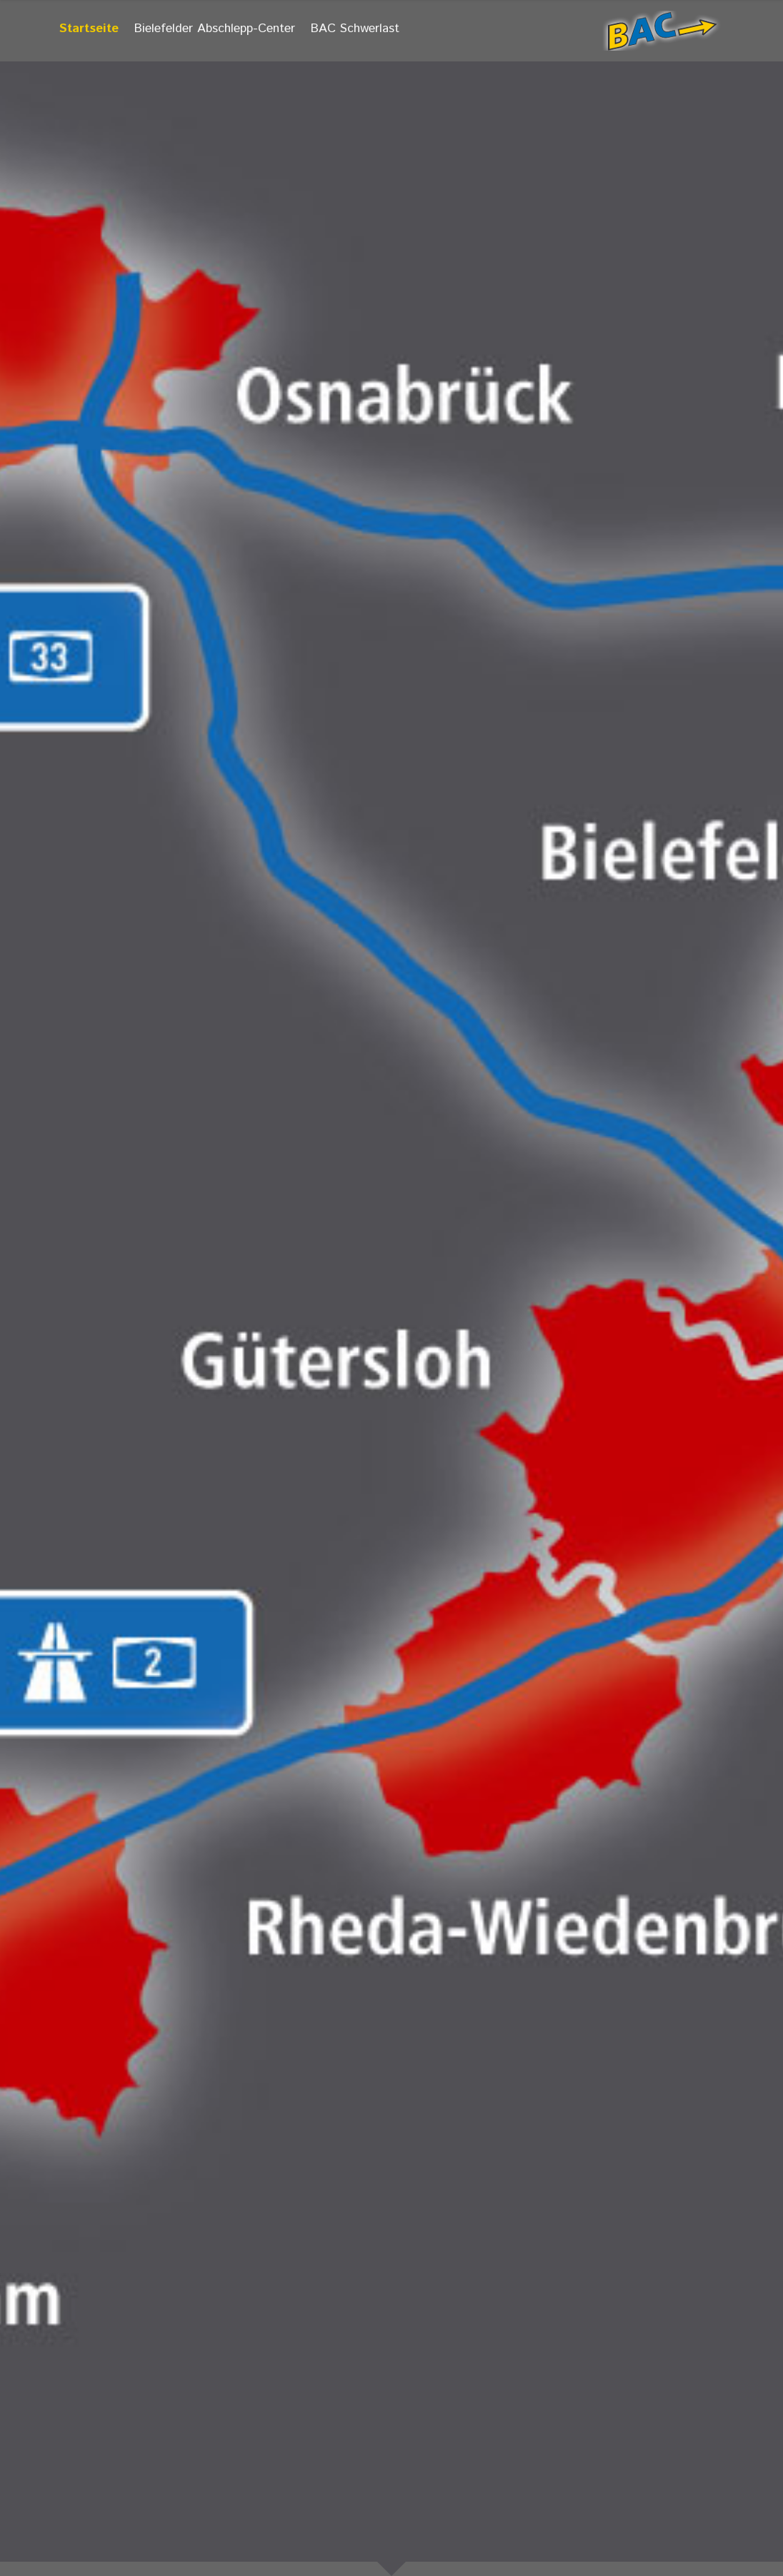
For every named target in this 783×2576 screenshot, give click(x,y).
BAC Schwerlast (355, 28)
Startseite (89, 28)
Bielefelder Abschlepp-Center (214, 28)
